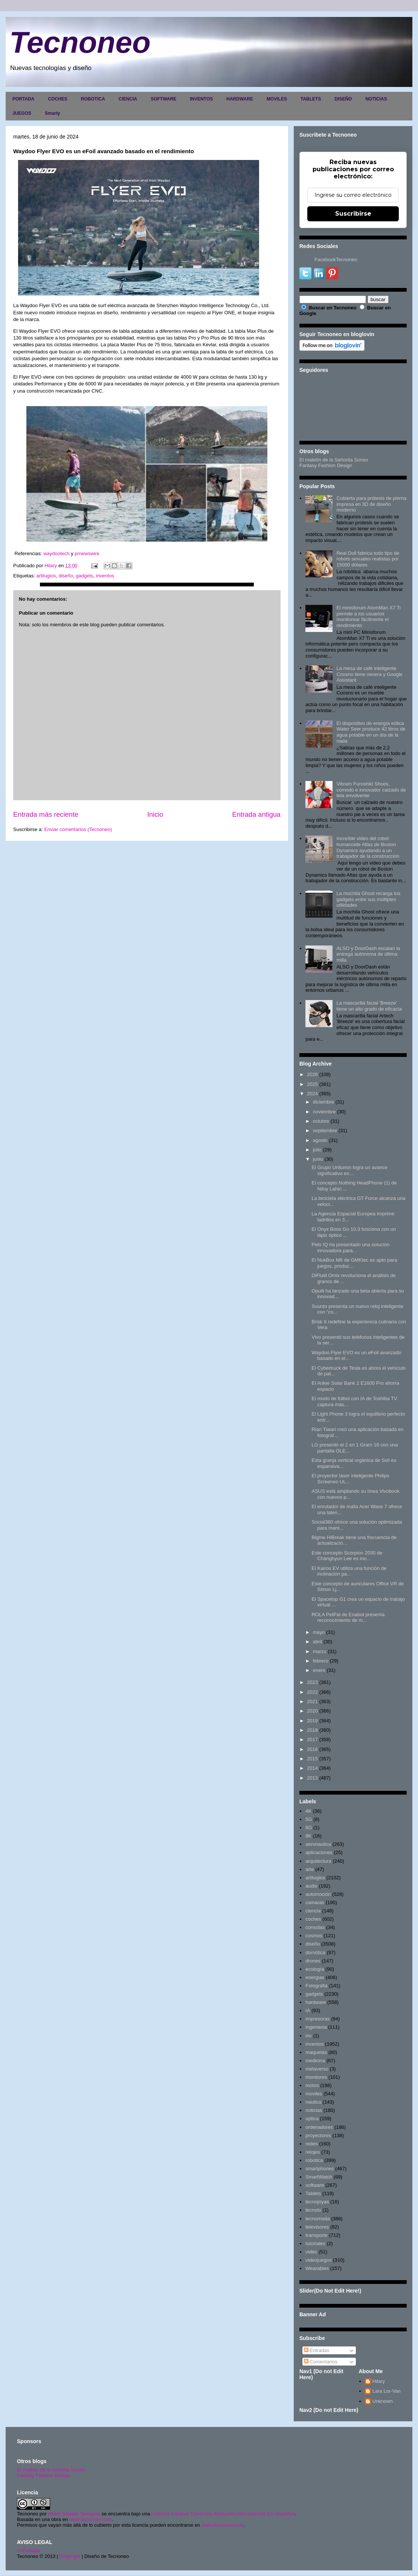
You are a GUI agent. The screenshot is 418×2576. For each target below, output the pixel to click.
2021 (312, 1701)
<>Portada (28, 2550)
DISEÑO (343, 99)
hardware (315, 2002)
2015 (312, 1758)
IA (307, 2010)
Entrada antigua (256, 814)
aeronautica (318, 1844)
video (311, 2252)
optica (312, 2118)
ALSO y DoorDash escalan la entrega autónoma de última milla (368, 954)
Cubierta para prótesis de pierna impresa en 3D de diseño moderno (371, 504)
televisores (317, 2227)
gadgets (84, 576)
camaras (314, 1902)
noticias (313, 2110)
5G (308, 1819)
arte (309, 1869)
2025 (312, 1084)
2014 (312, 1768)
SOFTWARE (163, 99)
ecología (314, 1969)
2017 (312, 1739)
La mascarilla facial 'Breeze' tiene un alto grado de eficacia (368, 1006)
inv (308, 2036)
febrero (320, 1661)
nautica (313, 2102)
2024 (312, 1093)
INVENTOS (201, 99)
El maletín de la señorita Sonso (51, 2469)
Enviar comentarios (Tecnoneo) (78, 829)
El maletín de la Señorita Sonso (333, 460)
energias (314, 1977)
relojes (312, 2152)
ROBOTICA (93, 99)
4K (308, 1811)
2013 (312, 1778)
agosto (320, 1140)
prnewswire (87, 553)
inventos (105, 576)
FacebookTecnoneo (335, 259)
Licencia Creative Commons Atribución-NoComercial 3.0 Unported (223, 2514)
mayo (319, 1632)
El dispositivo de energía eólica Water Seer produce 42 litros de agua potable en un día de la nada (370, 732)
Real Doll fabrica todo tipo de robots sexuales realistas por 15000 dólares (367, 559)
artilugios (46, 576)
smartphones (319, 2168)
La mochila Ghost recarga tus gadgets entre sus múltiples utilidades (368, 899)
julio (317, 1150)
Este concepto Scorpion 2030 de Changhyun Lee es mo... (346, 1556)
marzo (319, 1651)
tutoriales (315, 2243)
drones (312, 1961)
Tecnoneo (80, 42)
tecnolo (313, 2210)
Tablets (313, 2193)
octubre (321, 1121)
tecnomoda (317, 2218)
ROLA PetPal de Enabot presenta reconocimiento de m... (347, 1617)
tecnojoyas (317, 2202)
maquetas (316, 2052)
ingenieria (315, 2027)
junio (318, 1159)
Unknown (382, 2401)
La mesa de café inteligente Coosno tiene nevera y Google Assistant (369, 674)
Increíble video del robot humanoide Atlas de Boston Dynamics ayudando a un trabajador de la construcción (367, 847)
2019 (312, 1720)
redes (311, 2144)
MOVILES (277, 99)
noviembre (324, 1111)
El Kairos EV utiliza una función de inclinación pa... (348, 1571)
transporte (316, 2235)
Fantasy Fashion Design (325, 465)
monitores (316, 2077)
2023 (312, 1682)
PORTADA (23, 99)
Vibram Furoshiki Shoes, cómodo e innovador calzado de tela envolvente (371, 789)
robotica (314, 2160)
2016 (312, 1749)
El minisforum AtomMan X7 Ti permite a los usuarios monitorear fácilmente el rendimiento (368, 616)
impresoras (317, 2019)
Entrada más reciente (45, 814)
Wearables (317, 2268)
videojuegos (318, 2260)
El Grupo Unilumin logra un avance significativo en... (349, 1170)
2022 (312, 1692)
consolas (315, 1927)
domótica (315, 1952)
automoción (318, 1894)
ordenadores (319, 2127)
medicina (315, 2060)
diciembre (323, 1102)
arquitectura (318, 1861)
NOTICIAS (376, 99)
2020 (312, 1711)
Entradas (317, 2350)
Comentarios (320, 2361)
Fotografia (316, 1985)
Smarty (52, 113)
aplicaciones (319, 1852)
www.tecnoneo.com (90, 2519)
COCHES (57, 99)
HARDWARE (239, 99)
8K (308, 1836)
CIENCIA (128, 99)
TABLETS (311, 99)
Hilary (378, 2381)
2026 (312, 1074)
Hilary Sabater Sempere (74, 2514)
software (314, 2185)
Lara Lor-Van (386, 2391)
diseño (66, 576)
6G (308, 1827)
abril (317, 1641)
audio (311, 1886)
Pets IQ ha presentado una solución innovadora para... (350, 1247)
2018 (312, 1730)
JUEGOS (21, 113)
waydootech (57, 553)
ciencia (312, 1911)
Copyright (70, 2556)
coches (313, 1919)
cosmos (313, 1935)
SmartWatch (318, 2177)
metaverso (316, 2069)
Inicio (155, 814)
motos (312, 2085)
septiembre (325, 1130)
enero (319, 1670)
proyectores (318, 2135)
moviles (313, 2093)
